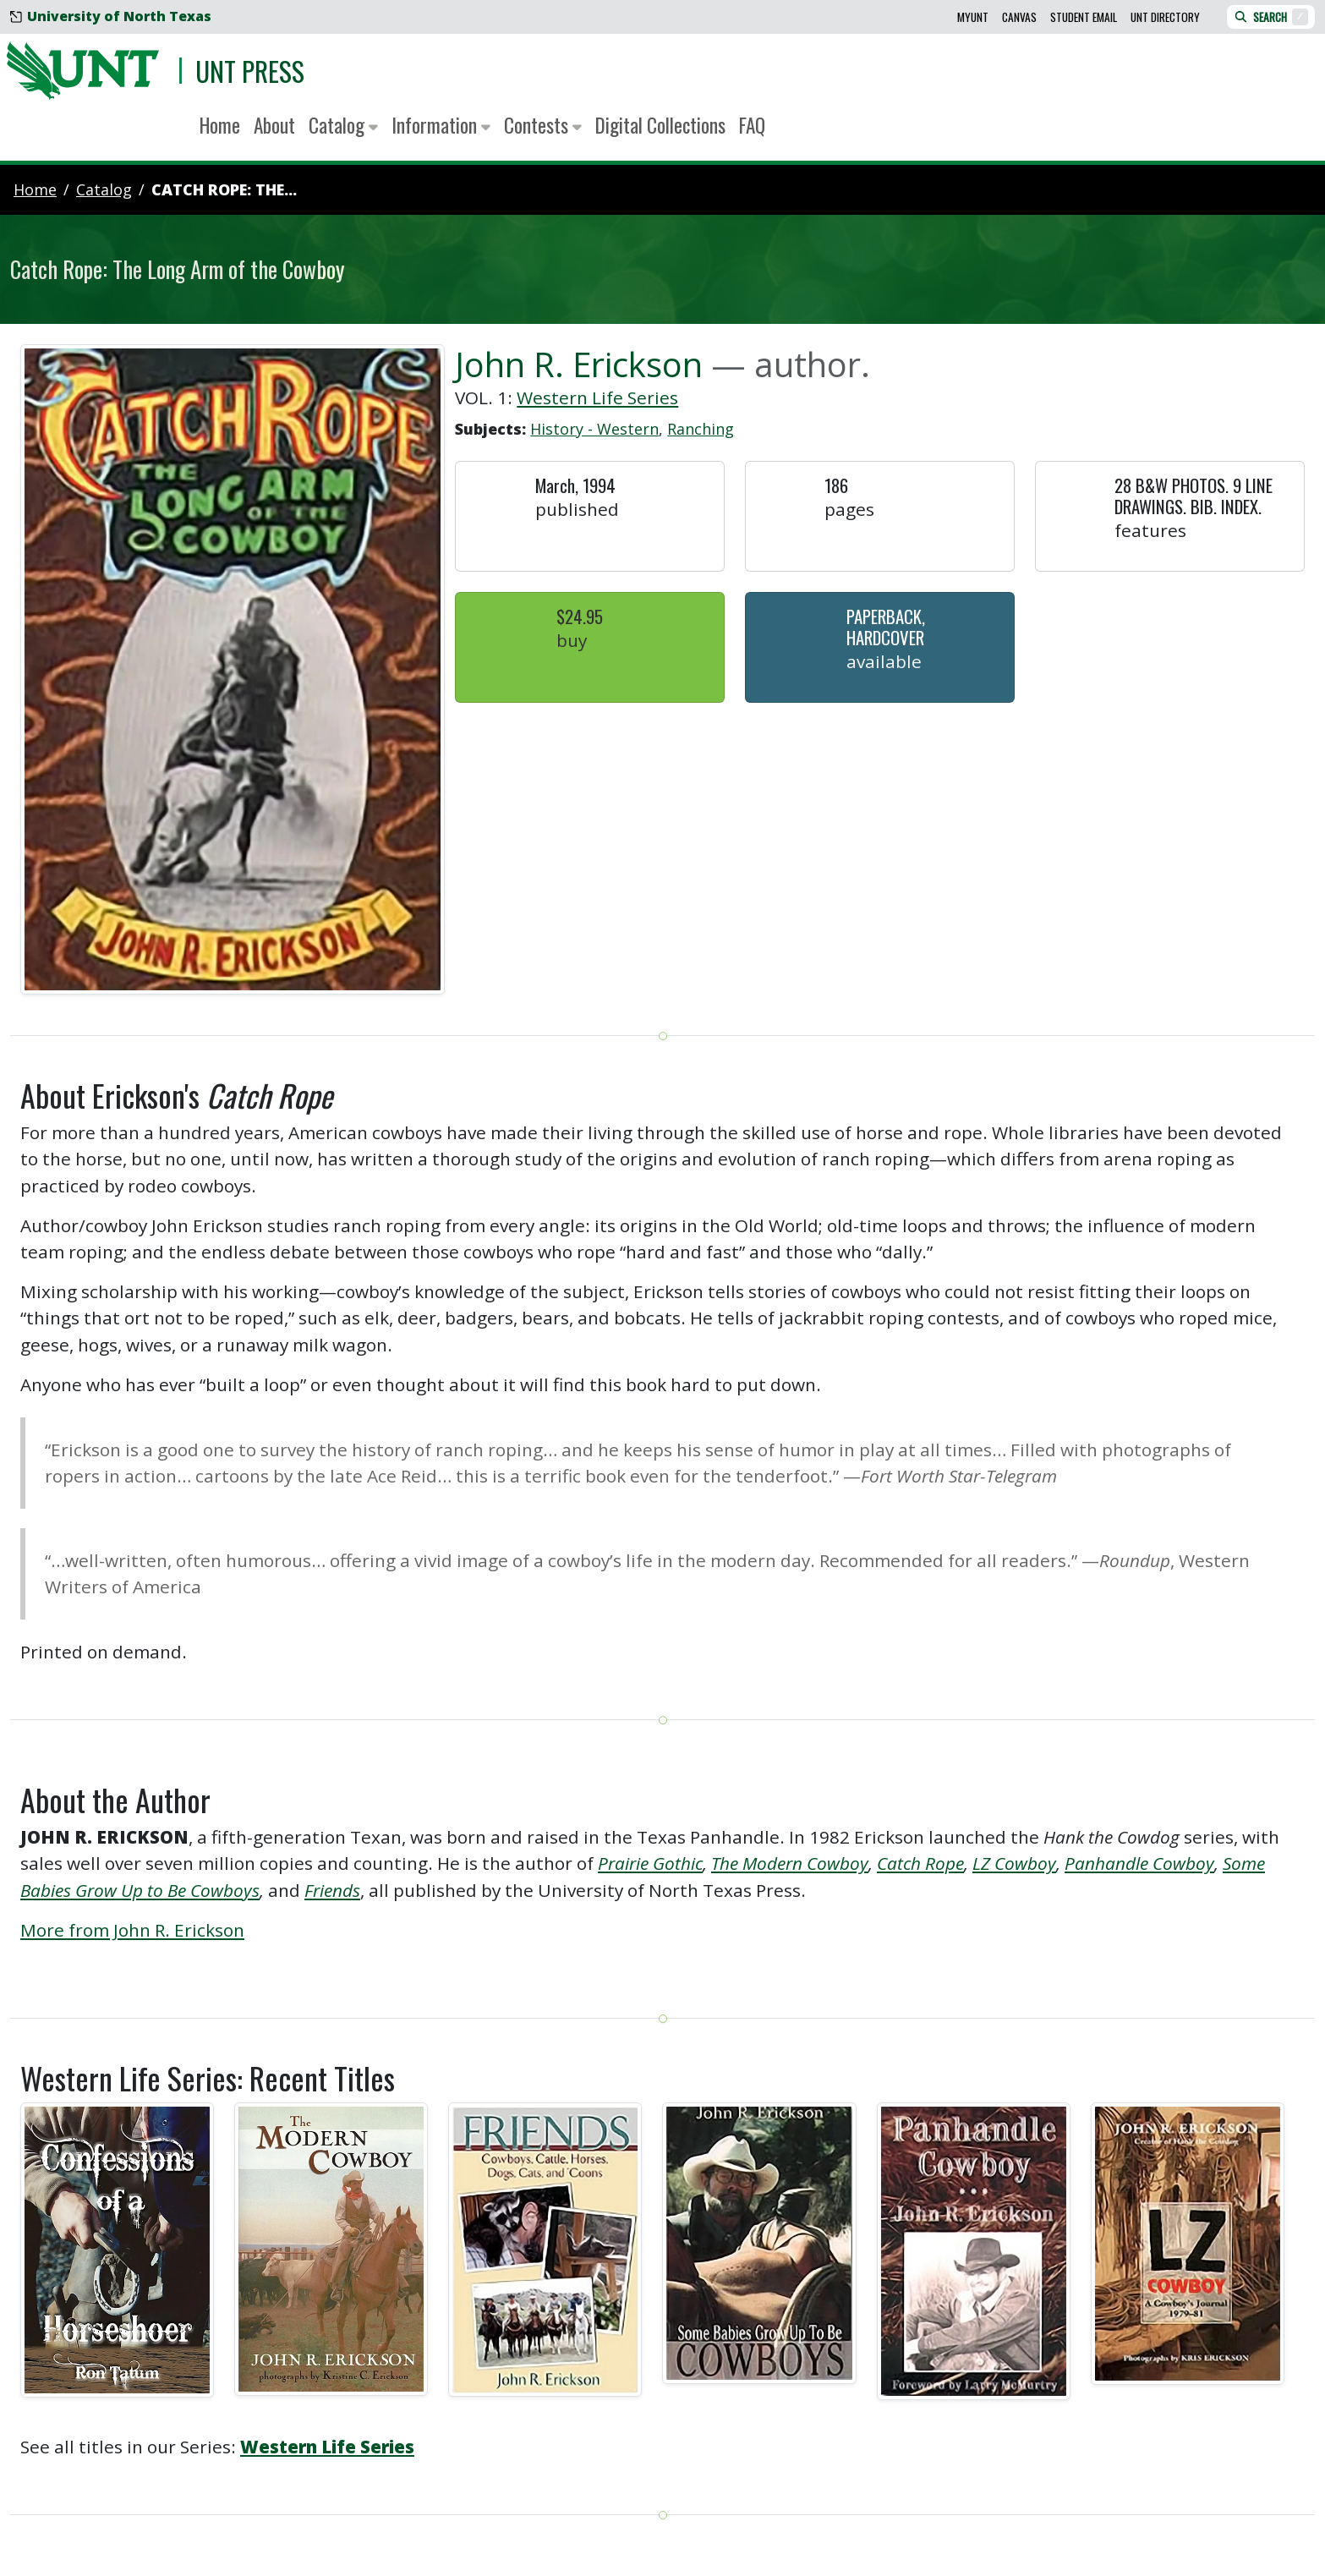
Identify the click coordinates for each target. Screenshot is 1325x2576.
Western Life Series (597, 397)
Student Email (1083, 16)
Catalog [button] (343, 125)
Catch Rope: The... (224, 189)
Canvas (1019, 16)
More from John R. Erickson (132, 1930)
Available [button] (884, 661)
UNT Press (249, 70)
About (274, 125)
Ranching (700, 429)
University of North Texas (110, 16)
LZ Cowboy (1014, 1863)
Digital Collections (660, 125)
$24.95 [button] (579, 616)
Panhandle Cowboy (1139, 1863)
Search (1271, 16)
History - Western (594, 429)
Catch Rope (920, 1863)
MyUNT (972, 16)
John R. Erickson (579, 364)
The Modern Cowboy (789, 1863)
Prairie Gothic (650, 1863)
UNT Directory (1165, 16)
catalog (104, 189)
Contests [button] (543, 125)
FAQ (752, 125)
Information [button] (440, 125)
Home (220, 125)
